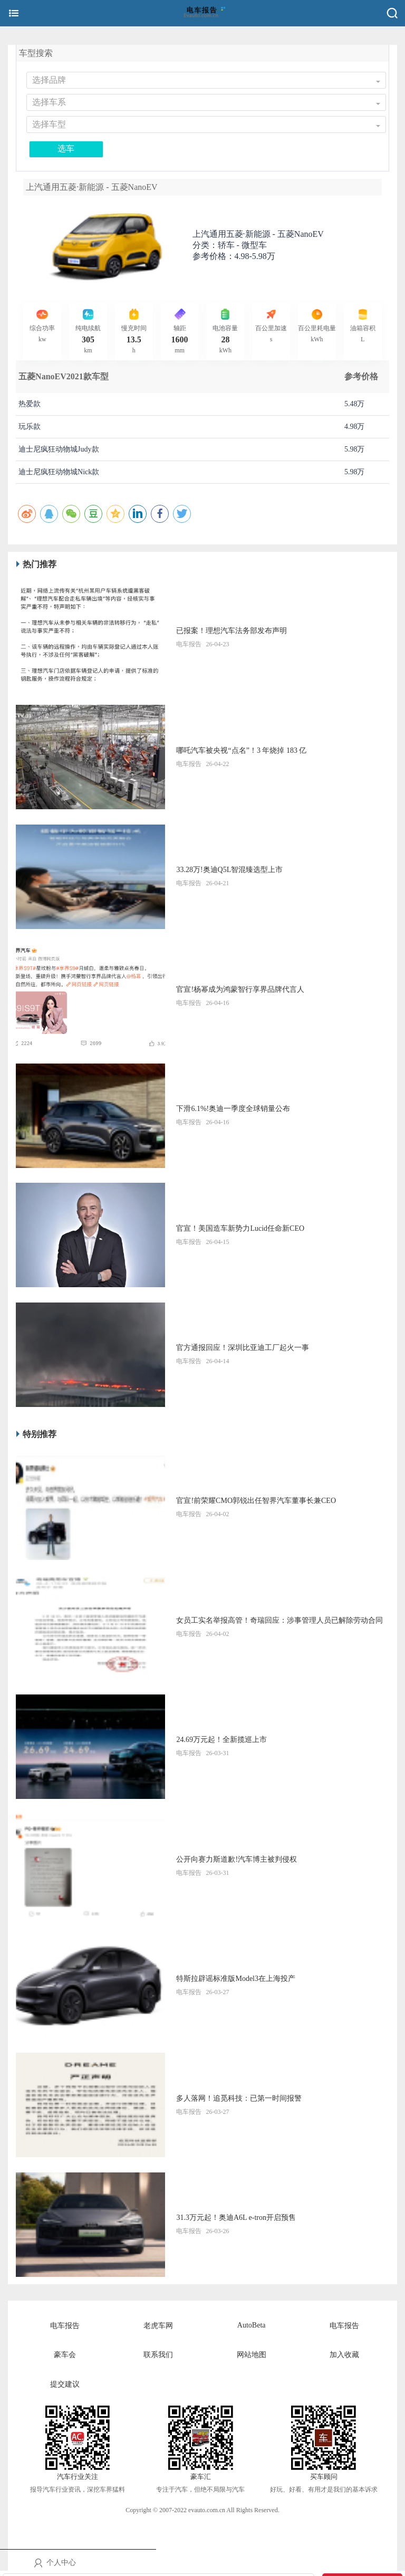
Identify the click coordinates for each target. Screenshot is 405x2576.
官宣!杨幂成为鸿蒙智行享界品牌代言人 (240, 989)
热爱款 (29, 404)
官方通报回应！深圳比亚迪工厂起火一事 (242, 1348)
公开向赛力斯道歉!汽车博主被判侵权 (236, 1859)
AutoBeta (251, 2325)
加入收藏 (344, 2355)
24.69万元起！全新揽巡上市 (221, 1740)
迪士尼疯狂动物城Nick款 (58, 472)
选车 (65, 148)
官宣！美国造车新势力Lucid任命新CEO (240, 1228)
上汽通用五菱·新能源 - (258, 233)
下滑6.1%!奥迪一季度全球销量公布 (233, 1109)
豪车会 (65, 2355)
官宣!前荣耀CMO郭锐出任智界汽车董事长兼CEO (256, 1501)
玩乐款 (29, 426)
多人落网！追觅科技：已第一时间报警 (239, 2098)
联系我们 (158, 2355)
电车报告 (65, 2326)
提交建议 (65, 2384)
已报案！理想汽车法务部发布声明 (231, 631)
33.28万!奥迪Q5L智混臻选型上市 (229, 870)
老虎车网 (158, 2326)
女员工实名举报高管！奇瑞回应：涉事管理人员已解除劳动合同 (279, 1620)
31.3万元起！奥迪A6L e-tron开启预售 (236, 2217)
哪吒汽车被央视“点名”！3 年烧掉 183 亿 (241, 750)
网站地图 (251, 2355)
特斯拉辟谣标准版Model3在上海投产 (235, 1979)
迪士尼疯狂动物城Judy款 (58, 449)
